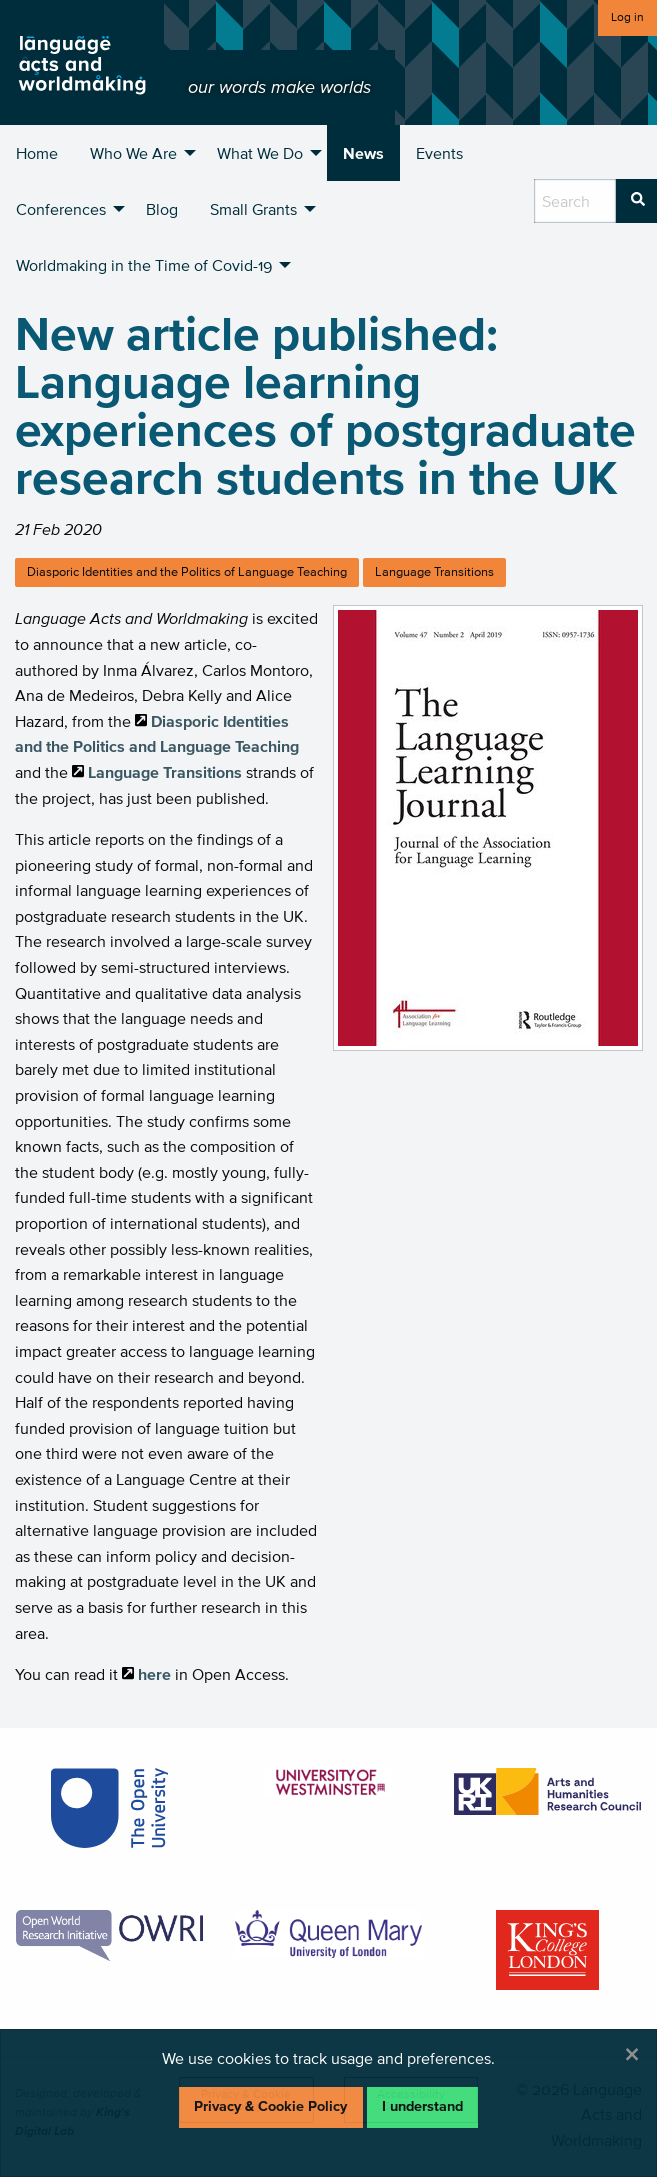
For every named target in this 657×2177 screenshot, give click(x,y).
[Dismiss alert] (632, 2054)
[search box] (575, 201)
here (154, 1674)
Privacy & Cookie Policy (270, 2106)
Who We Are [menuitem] (133, 153)
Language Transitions (434, 571)
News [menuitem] (363, 153)
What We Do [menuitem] (260, 153)
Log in (627, 16)
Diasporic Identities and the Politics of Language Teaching (187, 571)
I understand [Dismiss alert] (422, 2106)
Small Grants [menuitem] (253, 209)
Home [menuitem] (37, 153)
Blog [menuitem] (162, 209)
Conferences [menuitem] (61, 209)
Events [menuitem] (439, 153)
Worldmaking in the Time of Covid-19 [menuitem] (144, 265)
